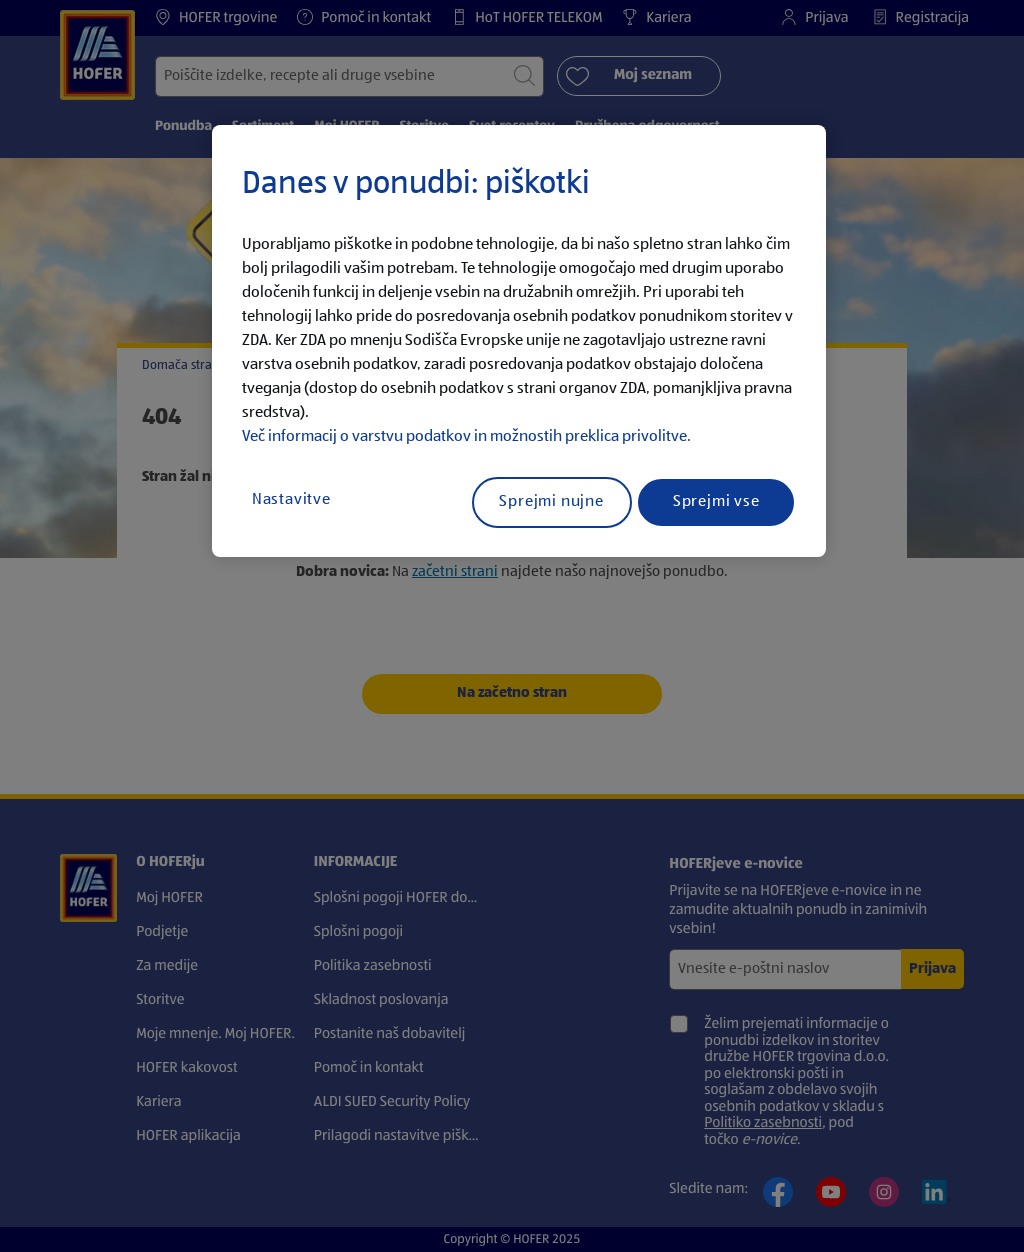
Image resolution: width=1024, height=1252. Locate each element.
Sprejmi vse (716, 502)
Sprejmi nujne (551, 502)
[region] (519, 341)
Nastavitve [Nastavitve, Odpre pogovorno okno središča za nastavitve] (291, 500)
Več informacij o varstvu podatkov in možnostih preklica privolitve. (466, 437)
